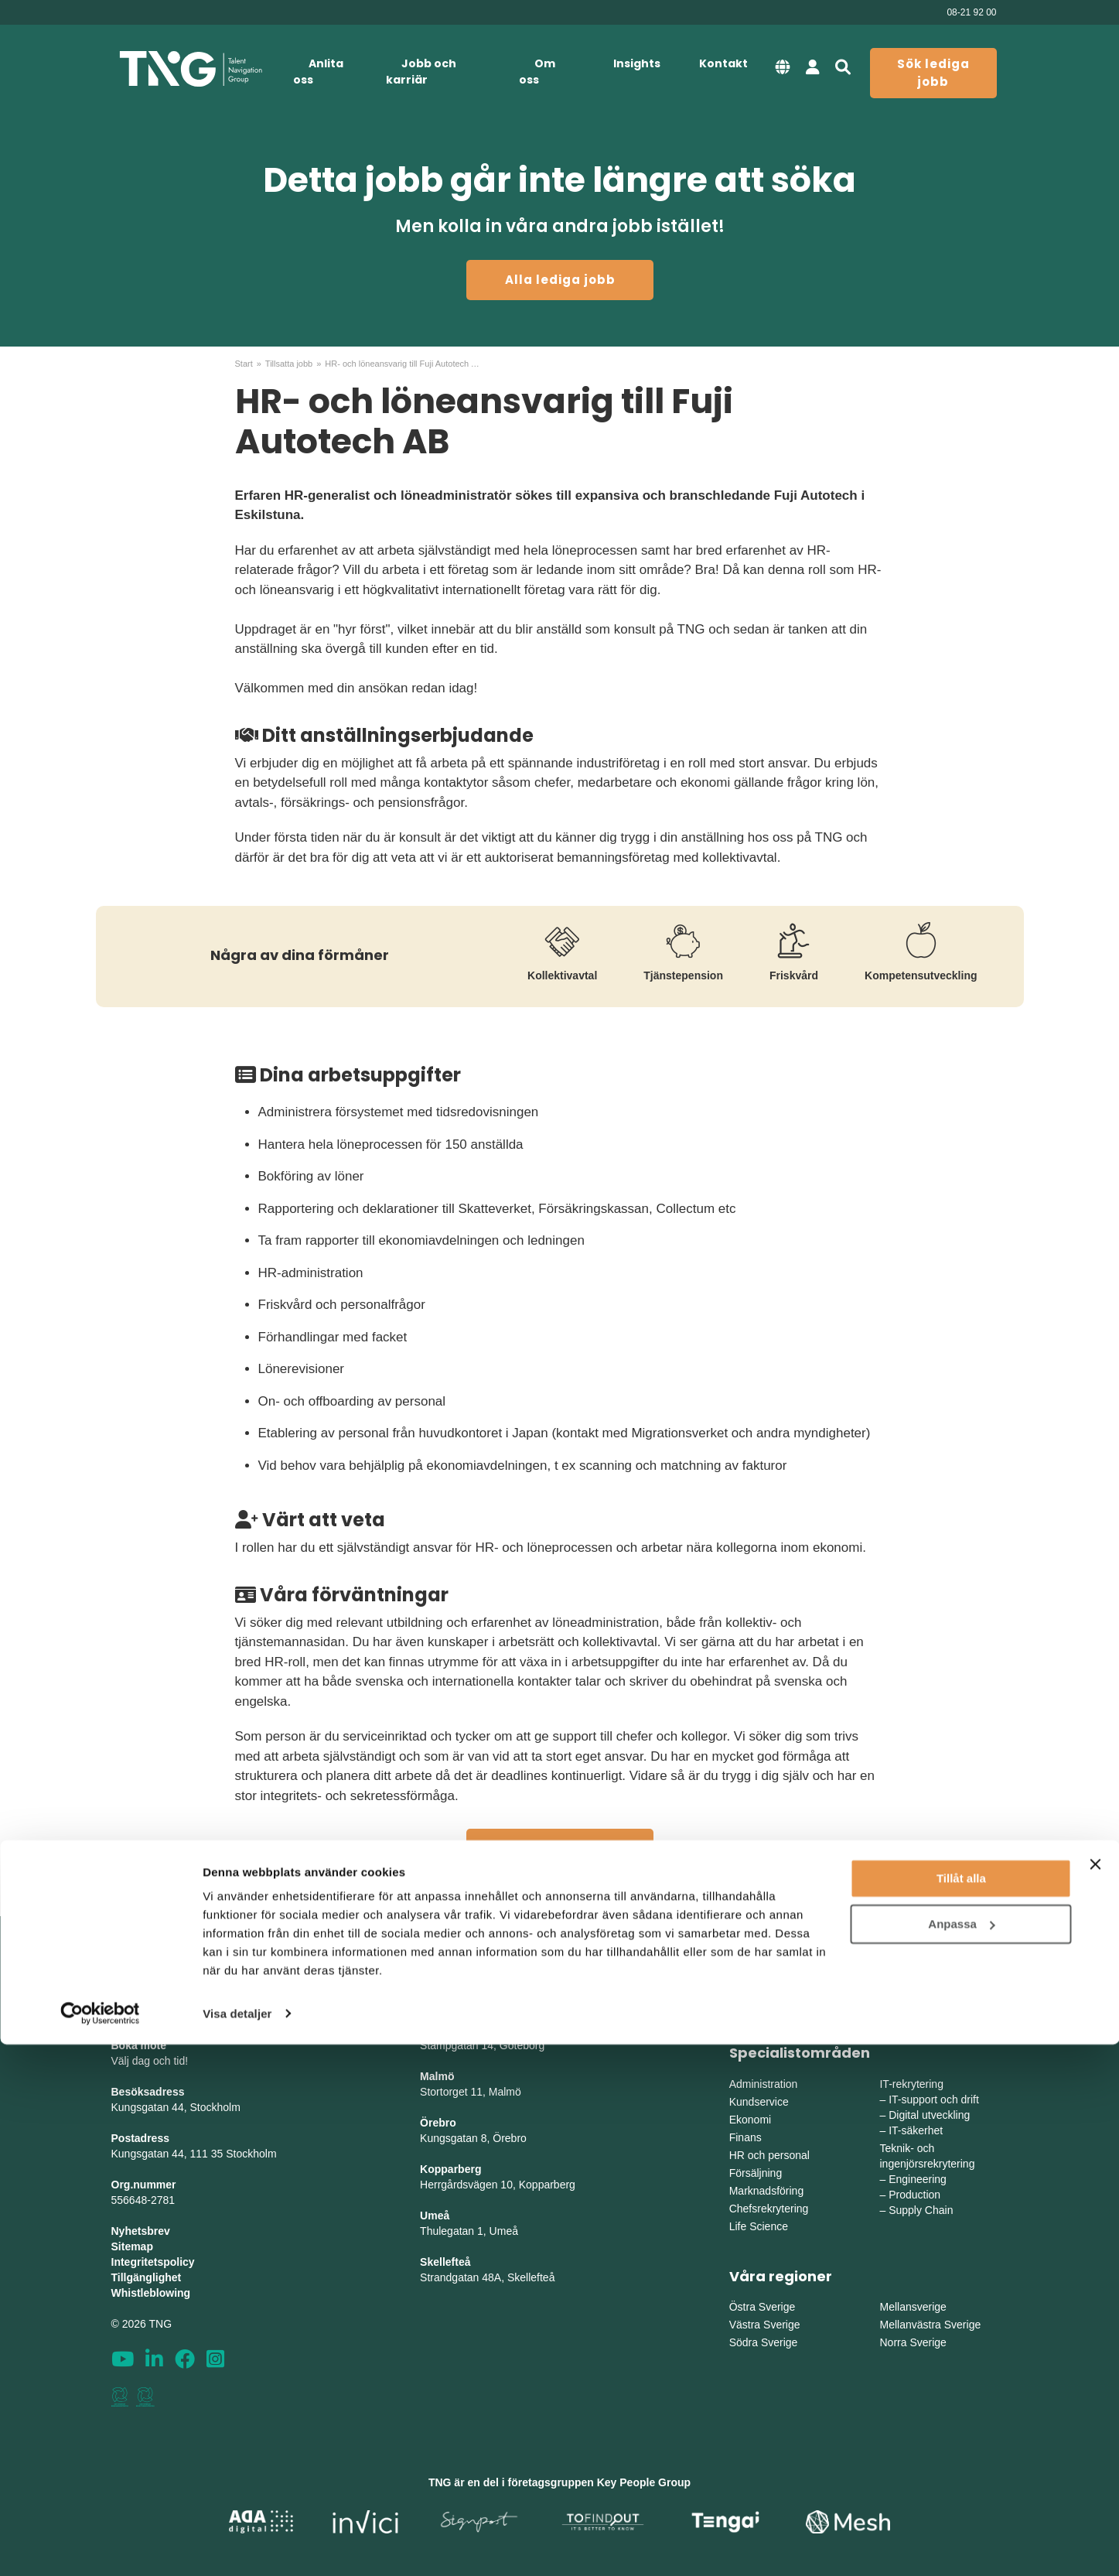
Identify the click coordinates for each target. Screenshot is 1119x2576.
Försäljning (755, 2173)
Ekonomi (750, 2119)
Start (244, 363)
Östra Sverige (762, 2307)
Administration (763, 2084)
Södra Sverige (763, 2342)
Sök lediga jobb (933, 73)
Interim (896, 1985)
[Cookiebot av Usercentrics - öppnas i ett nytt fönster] (100, 2545)
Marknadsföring (766, 2191)
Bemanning (756, 2003)
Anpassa (961, 2455)
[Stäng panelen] (1095, 2396)
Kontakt (723, 63)
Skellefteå (445, 2262)
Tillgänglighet (146, 2277)
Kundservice (759, 2102)
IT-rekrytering (911, 2084)
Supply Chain (921, 2210)
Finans (745, 2137)
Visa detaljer (237, 2545)
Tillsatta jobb (288, 363)
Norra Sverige (912, 2342)
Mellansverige (912, 2307)
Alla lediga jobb (560, 280)
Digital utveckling (929, 2115)
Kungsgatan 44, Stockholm (176, 2107)
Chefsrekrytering (769, 2208)
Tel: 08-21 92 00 (150, 2014)
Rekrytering (757, 1985)
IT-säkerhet (916, 2130)
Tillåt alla (961, 2410)
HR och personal (769, 2155)
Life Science (758, 2226)
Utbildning (903, 2003)
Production (914, 2194)
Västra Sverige (764, 2324)
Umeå (434, 2215)
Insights (636, 63)
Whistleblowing (151, 2293)
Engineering (918, 2179)
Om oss (537, 71)
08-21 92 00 (971, 12)
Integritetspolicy (153, 2262)
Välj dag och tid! (150, 2061)
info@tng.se (140, 1999)
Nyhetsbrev (140, 2231)
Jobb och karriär (421, 71)
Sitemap (132, 2246)
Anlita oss (318, 71)
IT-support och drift (934, 2099)
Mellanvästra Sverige (930, 2324)
